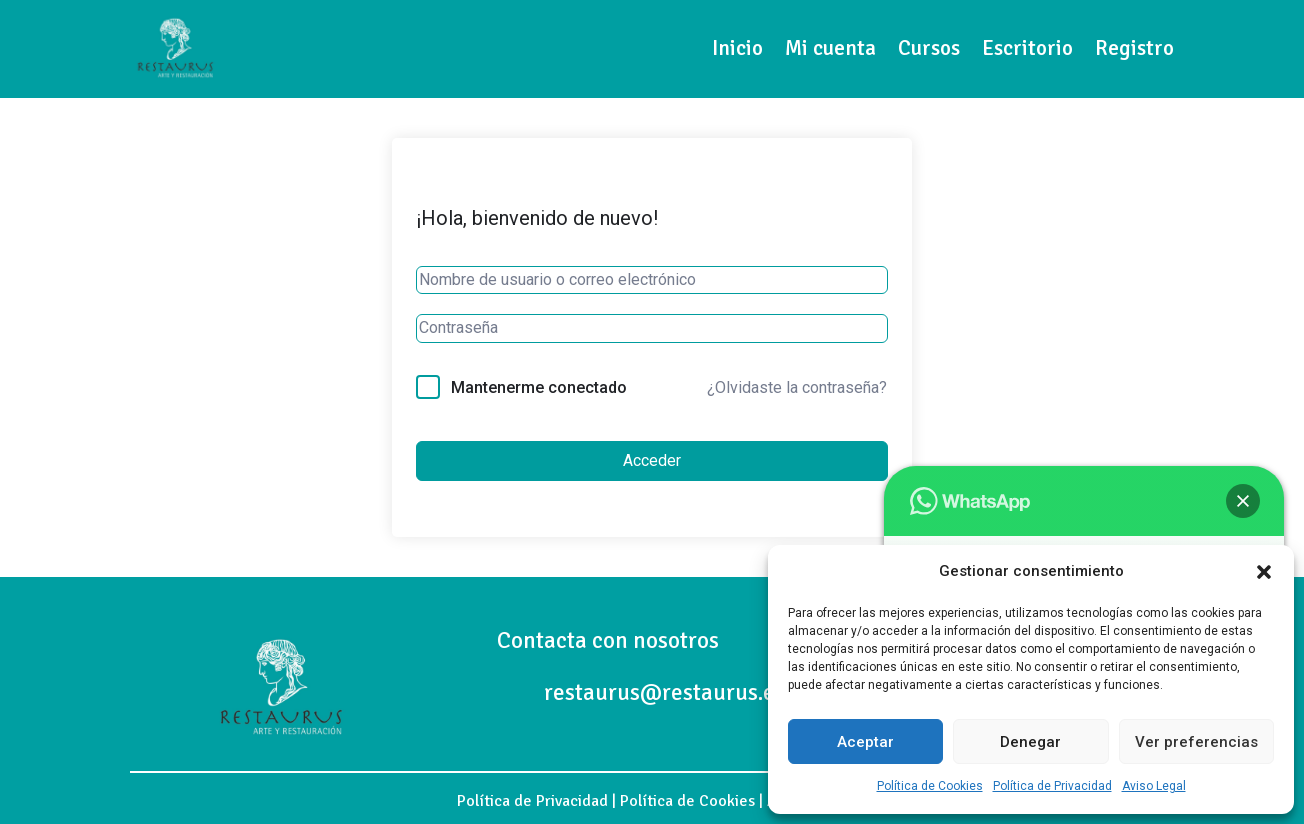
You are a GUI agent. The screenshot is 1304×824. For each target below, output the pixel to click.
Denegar (1030, 742)
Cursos (929, 48)
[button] (1264, 572)
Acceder (652, 460)
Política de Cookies (930, 786)
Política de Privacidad (1052, 786)
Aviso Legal (1154, 786)
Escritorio (1027, 48)
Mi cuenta (830, 48)
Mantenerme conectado (539, 387)
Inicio (737, 48)
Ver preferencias (1196, 742)
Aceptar (865, 742)
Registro (1134, 48)
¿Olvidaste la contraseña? (797, 387)
